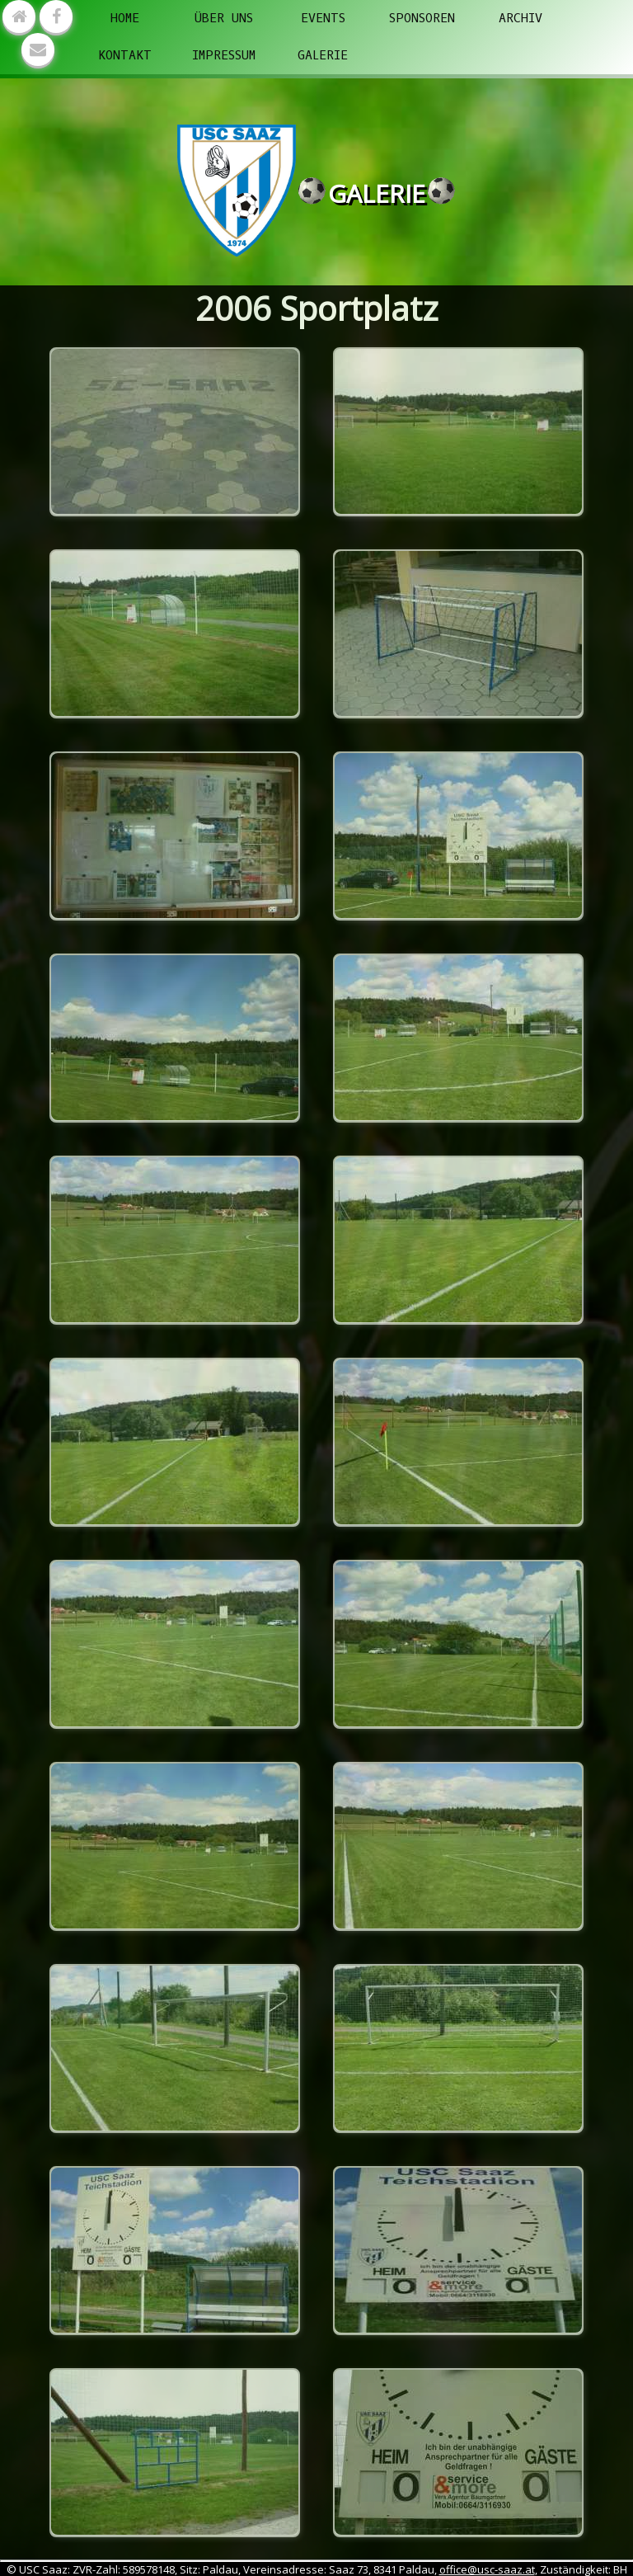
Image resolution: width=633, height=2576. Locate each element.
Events (323, 18)
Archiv (520, 18)
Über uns (224, 18)
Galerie (323, 55)
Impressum (224, 55)
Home (124, 18)
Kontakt (125, 55)
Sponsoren (422, 18)
